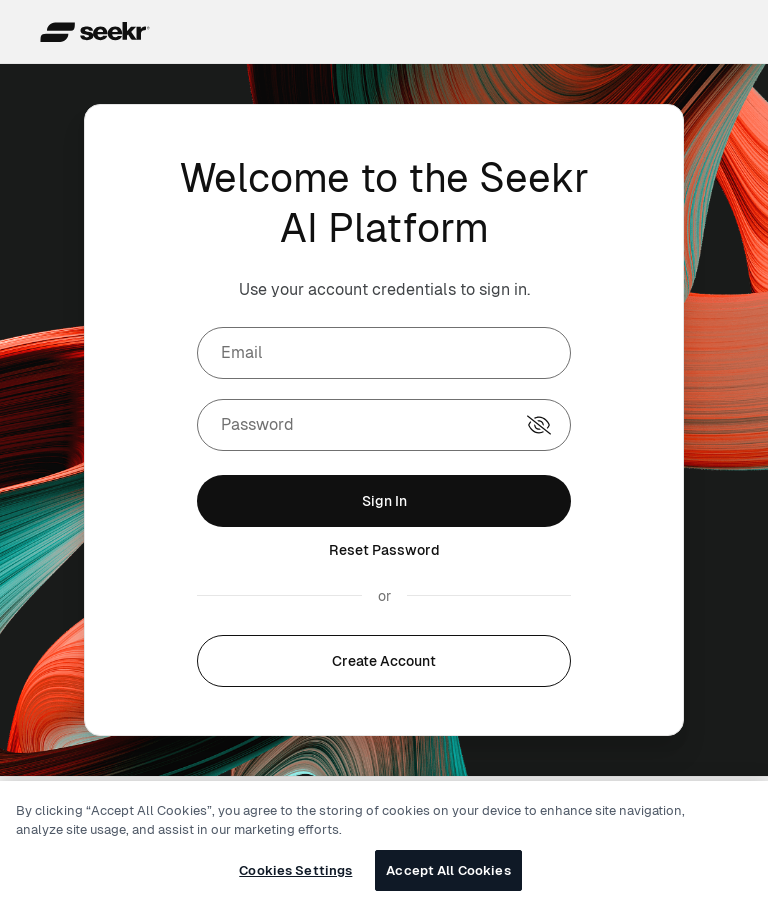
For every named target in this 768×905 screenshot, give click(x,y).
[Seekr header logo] (97, 32)
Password (257, 424)
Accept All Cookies (448, 879)
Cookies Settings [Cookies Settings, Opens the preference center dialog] (295, 879)
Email (242, 352)
